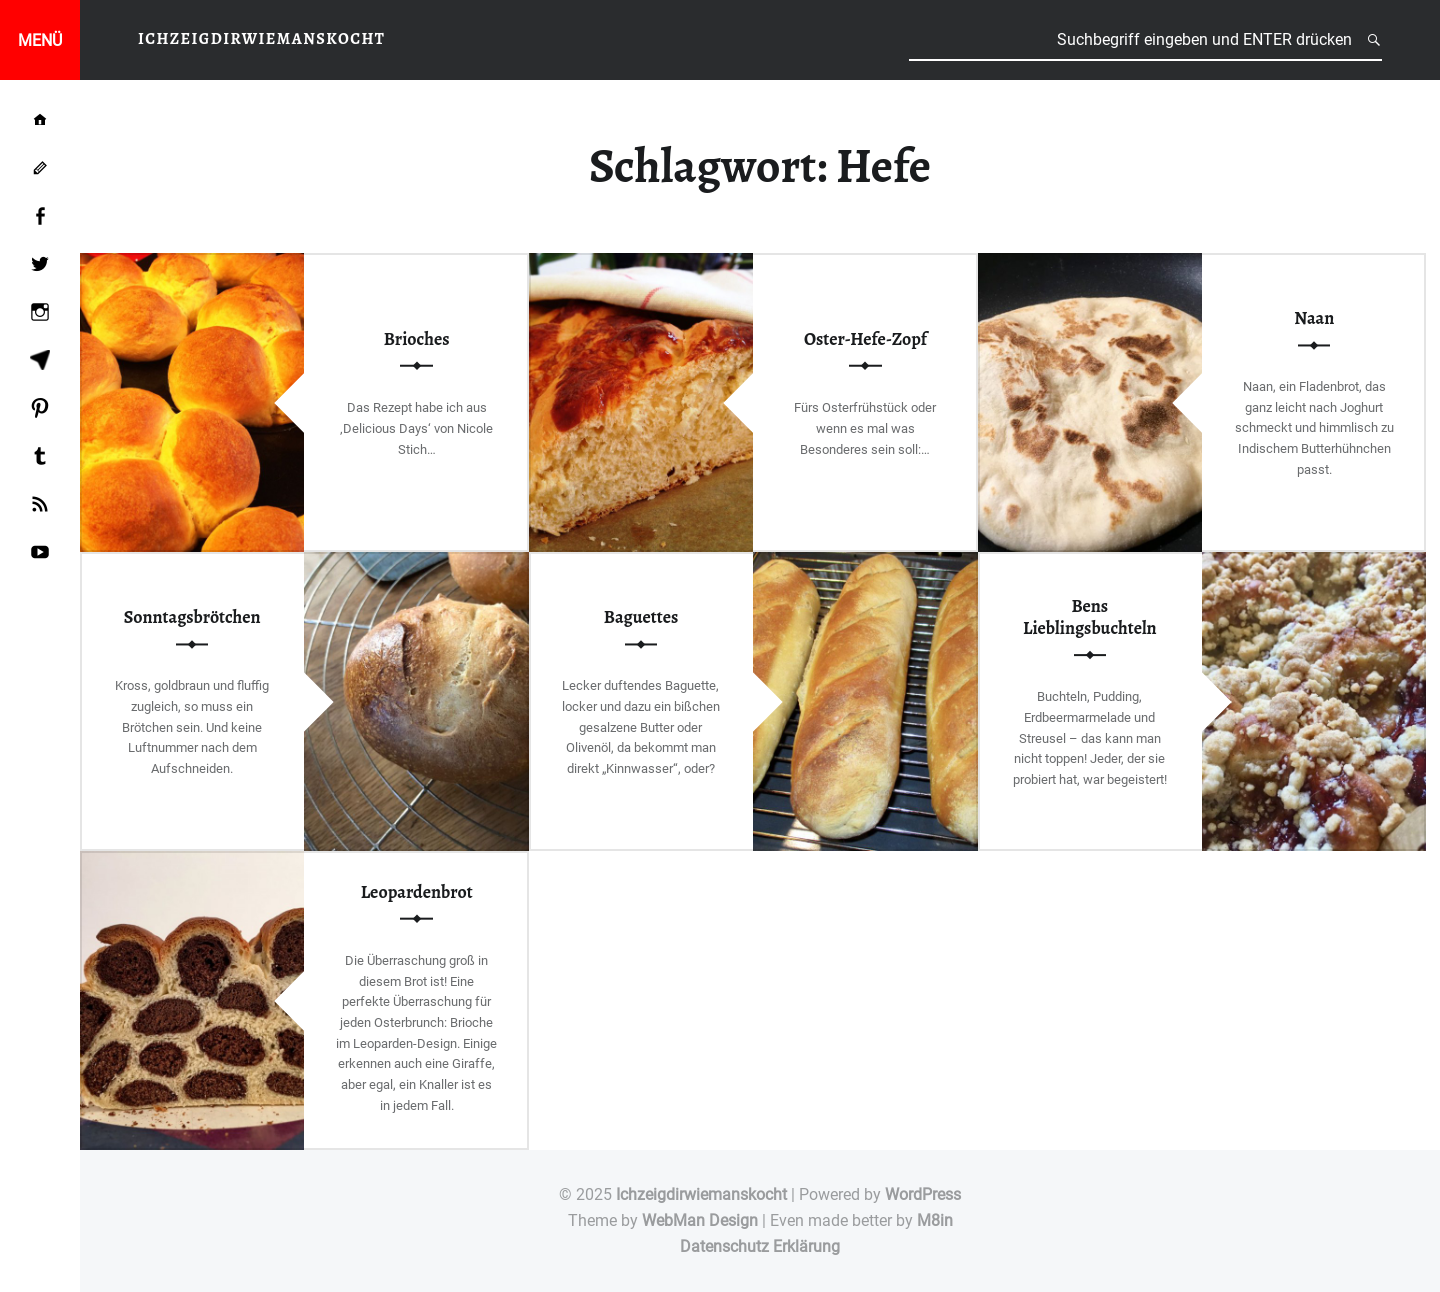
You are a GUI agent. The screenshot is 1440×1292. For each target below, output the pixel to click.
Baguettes (641, 617)
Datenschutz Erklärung (760, 1246)
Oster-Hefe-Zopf (865, 339)
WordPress (923, 1194)
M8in (935, 1220)
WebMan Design (700, 1220)
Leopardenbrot (417, 891)
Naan (1314, 318)
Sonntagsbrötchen (192, 617)
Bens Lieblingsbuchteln (1090, 617)
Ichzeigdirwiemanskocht (701, 1194)
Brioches (417, 339)
